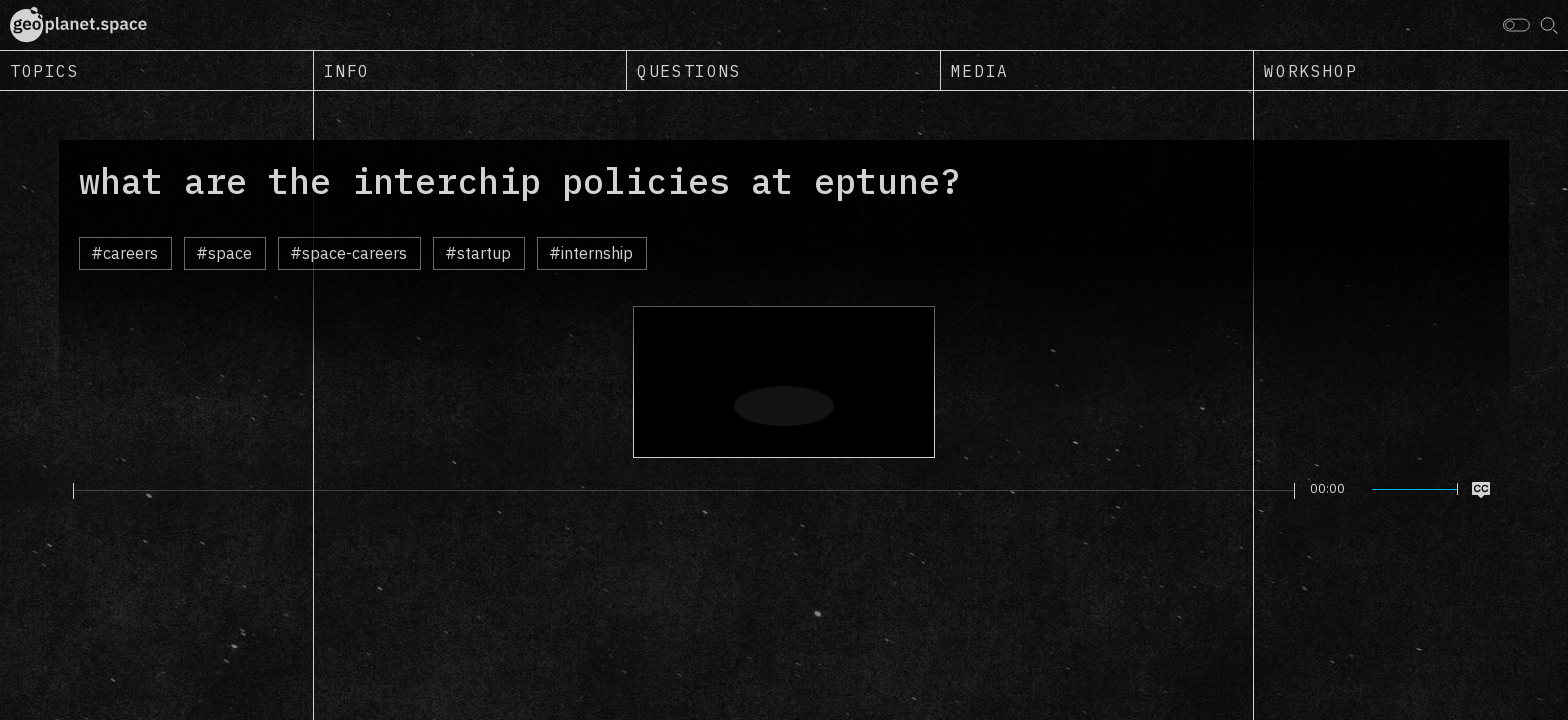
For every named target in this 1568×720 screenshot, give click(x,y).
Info (347, 71)
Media (980, 71)
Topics (45, 71)
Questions (689, 71)
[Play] (61, 490)
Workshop (1310, 71)
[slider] (684, 491)
